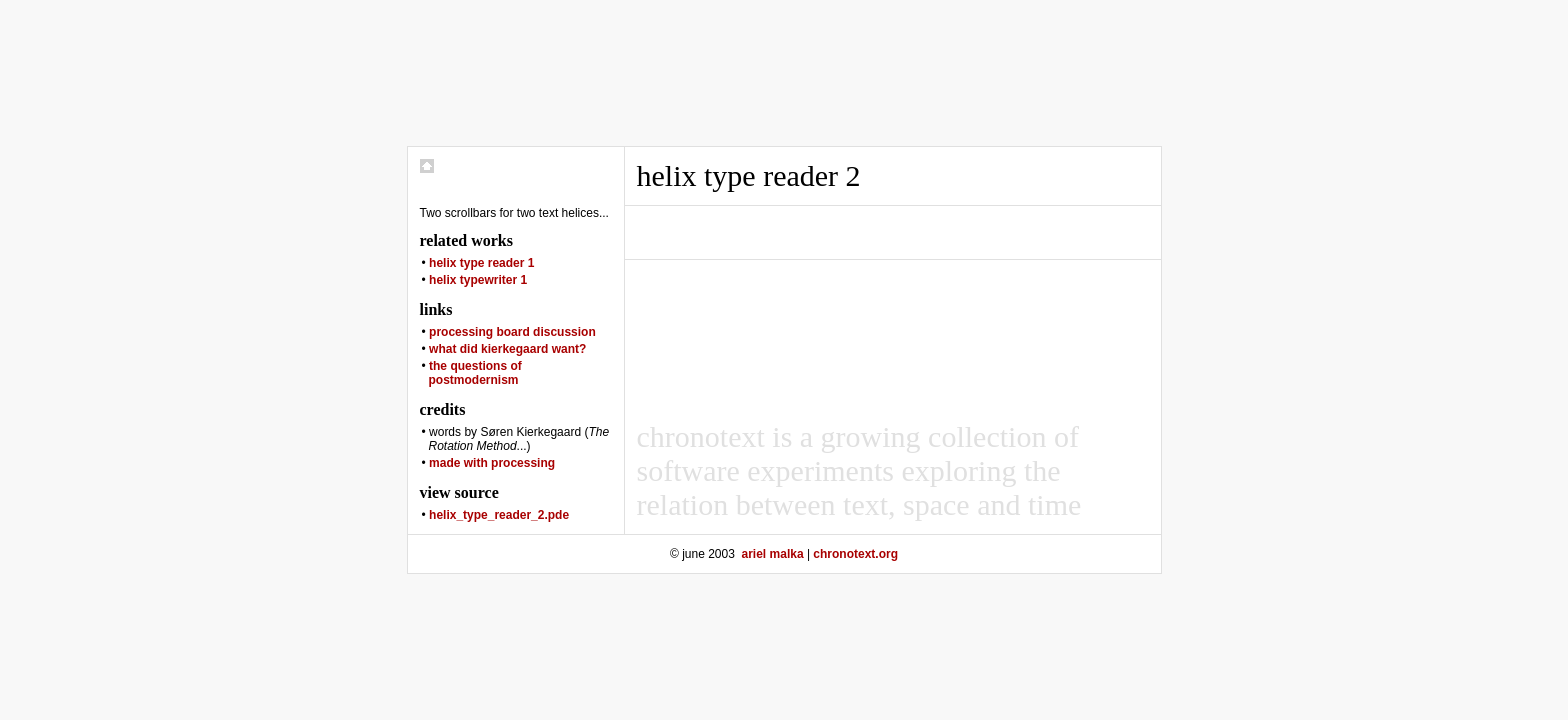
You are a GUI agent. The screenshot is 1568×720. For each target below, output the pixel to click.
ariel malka (773, 554)
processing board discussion (512, 332)
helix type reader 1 (481, 263)
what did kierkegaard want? (507, 349)
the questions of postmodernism (475, 373)
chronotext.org (855, 554)
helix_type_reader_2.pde (499, 515)
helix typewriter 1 (478, 280)
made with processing (492, 463)
